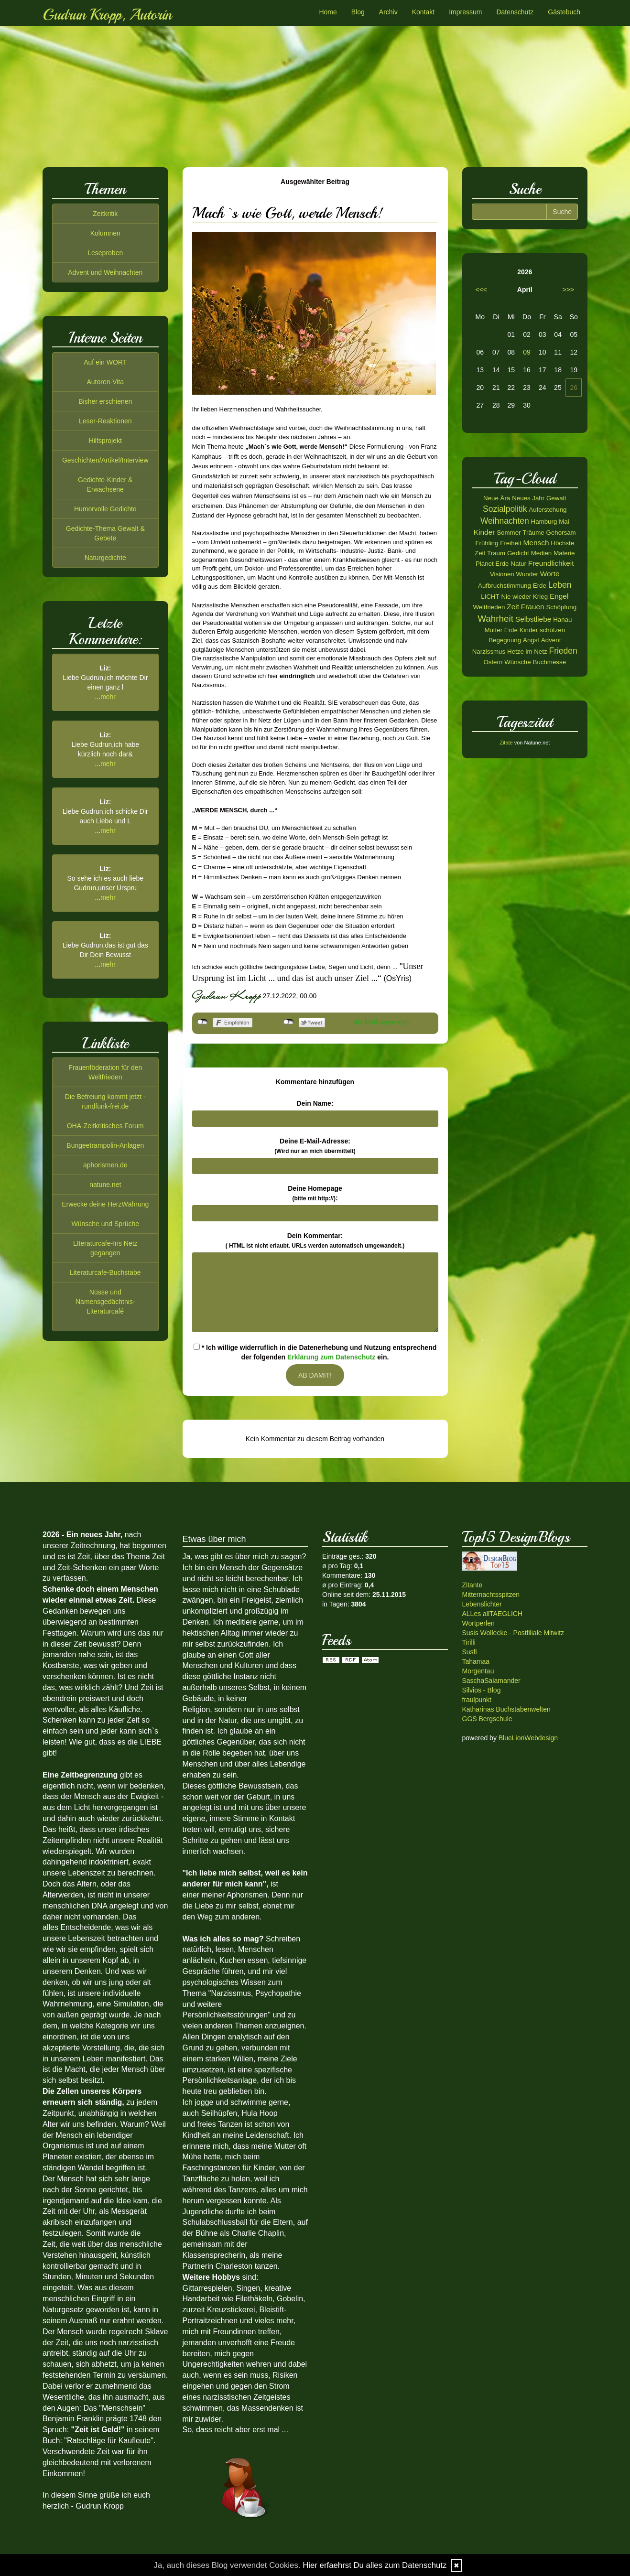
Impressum (465, 12)
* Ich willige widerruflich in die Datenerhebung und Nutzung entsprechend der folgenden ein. (315, 1352)
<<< (482, 289)
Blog (358, 12)
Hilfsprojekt (105, 440)
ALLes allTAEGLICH (492, 1613)
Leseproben (105, 253)
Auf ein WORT (105, 362)
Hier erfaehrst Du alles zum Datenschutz (374, 2565)
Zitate (506, 742)
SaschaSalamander (491, 1680)
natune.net (105, 1184)
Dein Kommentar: (315, 1240)
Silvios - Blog (481, 1690)
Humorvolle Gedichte (105, 509)
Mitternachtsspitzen (491, 1594)
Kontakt (423, 12)
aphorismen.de (105, 1165)
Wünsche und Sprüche (105, 1224)
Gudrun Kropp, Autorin (107, 15)
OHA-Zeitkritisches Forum (105, 1126)
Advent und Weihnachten (105, 272)
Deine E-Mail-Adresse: (315, 1145)
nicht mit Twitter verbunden (288, 1022)
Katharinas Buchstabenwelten (506, 1709)
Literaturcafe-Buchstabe (105, 1272)
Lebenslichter (482, 1604)
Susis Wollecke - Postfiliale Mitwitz (513, 1633)
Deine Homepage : (315, 1193)
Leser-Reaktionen (105, 421)
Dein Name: (314, 1103)
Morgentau (478, 1671)
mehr (108, 697)
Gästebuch (564, 12)
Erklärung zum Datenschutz (331, 1357)
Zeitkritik (105, 213)
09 (527, 352)
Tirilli (469, 1642)
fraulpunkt (476, 1699)
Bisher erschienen (105, 401)
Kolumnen (105, 233)
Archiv (388, 12)
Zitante (472, 1585)
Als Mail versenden (382, 1022)
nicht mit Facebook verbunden (202, 1022)
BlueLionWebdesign (528, 1738)
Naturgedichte (105, 557)
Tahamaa (476, 1661)
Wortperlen (478, 1623)
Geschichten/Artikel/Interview (105, 460)
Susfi (469, 1652)
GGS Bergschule (487, 1719)
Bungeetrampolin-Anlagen (105, 1145)
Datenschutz (514, 12)
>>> (568, 289)
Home (328, 12)
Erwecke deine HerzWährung (105, 1204)
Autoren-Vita (105, 382)
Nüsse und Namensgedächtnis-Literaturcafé (105, 1301)
